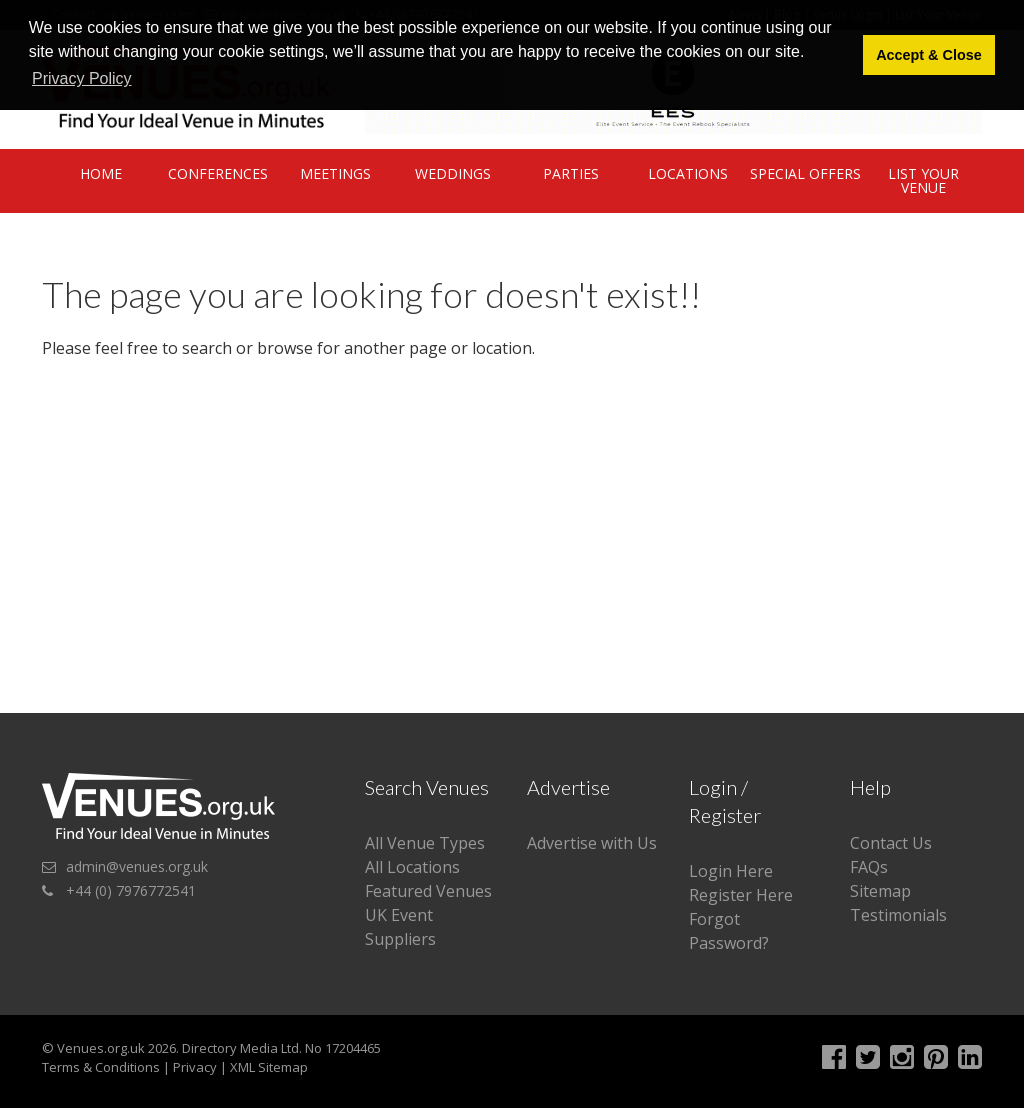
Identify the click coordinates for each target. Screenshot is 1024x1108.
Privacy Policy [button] (82, 78)
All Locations (412, 867)
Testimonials (898, 915)
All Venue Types (425, 843)
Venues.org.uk (101, 1048)
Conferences (218, 173)
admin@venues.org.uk (137, 866)
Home (101, 173)
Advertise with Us (592, 843)
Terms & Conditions (101, 1067)
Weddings (453, 173)
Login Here (731, 871)
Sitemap (880, 891)
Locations (688, 173)
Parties (571, 173)
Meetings (335, 173)
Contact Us (891, 843)
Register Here (741, 895)
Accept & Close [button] (929, 55)
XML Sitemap (269, 1067)
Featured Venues (428, 891)
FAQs (869, 867)
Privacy (195, 1067)
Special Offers (805, 173)
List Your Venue (923, 180)
